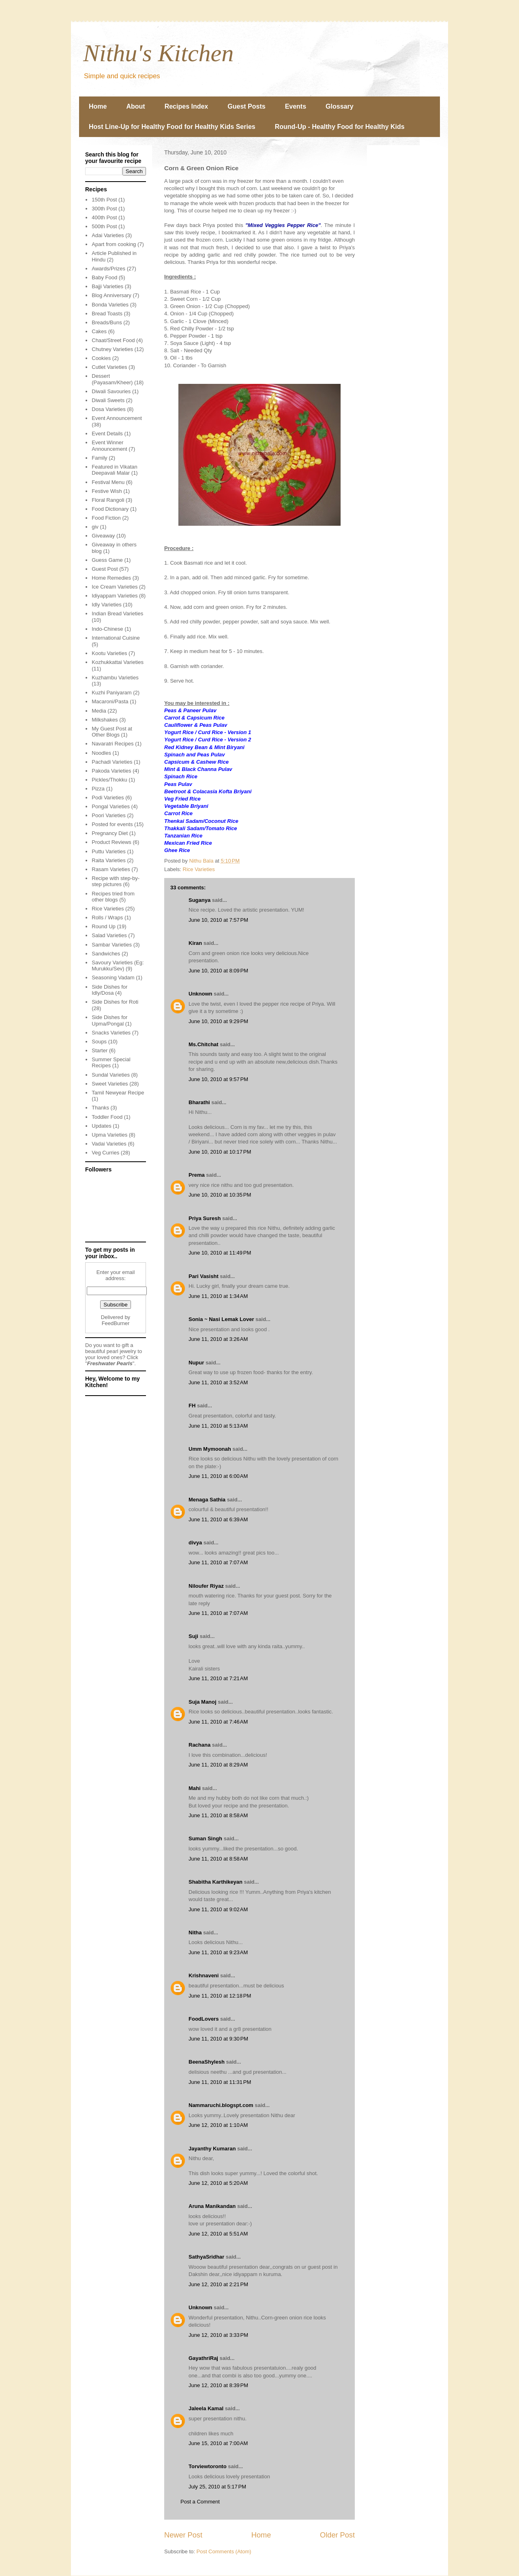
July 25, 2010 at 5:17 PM (217, 2487)
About (135, 106)
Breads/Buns (107, 322)
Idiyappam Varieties (114, 596)
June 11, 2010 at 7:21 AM (218, 1678)
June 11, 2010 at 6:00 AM (218, 1476)
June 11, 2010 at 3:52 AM (218, 1382)
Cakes (99, 331)
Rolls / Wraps (107, 917)
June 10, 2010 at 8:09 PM (218, 971)
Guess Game (107, 560)
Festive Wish (107, 491)
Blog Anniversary (111, 295)
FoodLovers (204, 2019)
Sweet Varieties (110, 1084)
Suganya (199, 900)
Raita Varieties (109, 860)
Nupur (196, 1363)
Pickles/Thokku (109, 780)
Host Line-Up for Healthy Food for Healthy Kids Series (172, 126)
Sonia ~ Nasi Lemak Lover (221, 1319)
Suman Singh (205, 1838)
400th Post (104, 217)
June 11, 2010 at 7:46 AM (218, 1722)
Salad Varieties (109, 935)
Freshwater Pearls (110, 1363)
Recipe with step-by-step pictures (115, 881)
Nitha (195, 1932)
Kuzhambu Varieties (115, 678)
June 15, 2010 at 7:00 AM (218, 2443)
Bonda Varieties (110, 305)
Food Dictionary (110, 509)
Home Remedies (111, 578)
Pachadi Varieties (112, 762)
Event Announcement (117, 418)
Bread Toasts (107, 313)
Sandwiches (106, 954)
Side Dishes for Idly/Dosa (109, 990)
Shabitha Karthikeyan (215, 1882)
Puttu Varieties (109, 851)
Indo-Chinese (107, 629)
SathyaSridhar (206, 2257)
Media (99, 711)
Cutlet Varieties (109, 367)
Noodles (101, 753)
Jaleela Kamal (206, 2408)
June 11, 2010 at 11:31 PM (220, 2082)
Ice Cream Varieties (114, 587)
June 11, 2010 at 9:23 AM (218, 1952)
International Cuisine (116, 638)
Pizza (98, 789)
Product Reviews (111, 842)
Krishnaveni (204, 1975)
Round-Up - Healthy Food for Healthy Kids (340, 126)
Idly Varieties (106, 605)
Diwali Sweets (108, 400)
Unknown (200, 994)
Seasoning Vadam (113, 977)
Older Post (337, 2535)
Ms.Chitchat (204, 1044)
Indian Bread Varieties (117, 613)
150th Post (104, 200)
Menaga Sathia (207, 1500)
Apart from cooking (114, 244)
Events (295, 106)
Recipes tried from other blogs (113, 897)
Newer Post (183, 2535)
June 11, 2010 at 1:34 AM (218, 1296)
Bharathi (199, 1102)
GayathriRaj (203, 2358)
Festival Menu (108, 482)
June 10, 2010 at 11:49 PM (220, 1253)
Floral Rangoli (108, 500)
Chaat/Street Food (113, 340)
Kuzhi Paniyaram (111, 693)
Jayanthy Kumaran (212, 2149)
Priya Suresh (205, 1218)
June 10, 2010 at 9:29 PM (218, 1021)
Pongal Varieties (111, 806)
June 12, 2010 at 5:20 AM (218, 2183)
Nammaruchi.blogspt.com (221, 2105)
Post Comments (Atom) (224, 2551)
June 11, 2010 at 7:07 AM (218, 1562)
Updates (101, 1126)
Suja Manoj (203, 1702)
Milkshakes (105, 720)
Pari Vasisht (204, 1276)
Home (98, 106)
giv (95, 527)
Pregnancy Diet (110, 833)
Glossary (339, 106)
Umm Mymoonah (210, 1449)
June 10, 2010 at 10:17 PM (220, 1152)
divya (195, 1543)
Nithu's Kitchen (158, 53)
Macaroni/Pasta (110, 701)
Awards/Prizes (108, 269)
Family (99, 458)
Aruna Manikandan (212, 2206)
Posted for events (112, 824)
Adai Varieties (108, 235)
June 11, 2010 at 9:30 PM (218, 2039)
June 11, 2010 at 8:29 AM (218, 1765)
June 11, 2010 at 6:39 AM (218, 1519)
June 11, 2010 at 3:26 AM (218, 1339)
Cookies (101, 358)
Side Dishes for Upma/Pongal (109, 1020)
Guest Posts (246, 106)
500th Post (104, 226)
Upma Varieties (109, 1135)
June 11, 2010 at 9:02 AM (218, 1909)
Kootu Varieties (109, 653)
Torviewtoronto (208, 2466)
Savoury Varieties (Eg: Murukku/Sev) (118, 965)
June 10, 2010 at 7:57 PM (218, 920)
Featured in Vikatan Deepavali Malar (114, 470)
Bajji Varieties (107, 286)
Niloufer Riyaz (206, 1586)
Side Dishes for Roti (115, 1002)
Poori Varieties (109, 815)
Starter (99, 1050)
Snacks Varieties (111, 1033)
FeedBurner (116, 1323)
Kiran (195, 943)
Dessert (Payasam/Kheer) (112, 379)
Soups (99, 1042)
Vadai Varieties (109, 1144)
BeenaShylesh (207, 2062)
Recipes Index (186, 106)
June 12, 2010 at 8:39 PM (218, 2385)
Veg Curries (105, 1153)
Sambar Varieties (112, 945)
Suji (193, 1636)
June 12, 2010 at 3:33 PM (218, 2335)
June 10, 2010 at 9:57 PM (218, 1079)
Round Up (104, 926)
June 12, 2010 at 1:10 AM (218, 2125)
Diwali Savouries (111, 391)
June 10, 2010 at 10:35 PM (220, 1195)
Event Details (107, 433)
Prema (197, 1175)
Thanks (100, 1108)
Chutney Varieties (112, 349)
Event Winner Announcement (109, 445)
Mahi (195, 1788)
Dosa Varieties (109, 409)
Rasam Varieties (111, 869)
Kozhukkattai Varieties (118, 662)
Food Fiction (106, 518)
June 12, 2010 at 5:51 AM (218, 2234)
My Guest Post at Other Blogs (112, 732)
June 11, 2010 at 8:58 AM (218, 1815)
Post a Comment (200, 2502)
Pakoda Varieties (111, 771)
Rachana (199, 1745)
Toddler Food (107, 1117)
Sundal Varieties (111, 1075)
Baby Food (104, 277)
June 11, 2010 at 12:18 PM (220, 1996)
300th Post (104, 209)
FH (192, 1406)
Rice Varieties (199, 869)
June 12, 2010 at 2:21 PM (218, 2284)
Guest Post (105, 569)
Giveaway (103, 536)
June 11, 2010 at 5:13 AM (218, 1426)
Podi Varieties (108, 797)
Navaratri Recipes (112, 744)
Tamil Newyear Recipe (118, 1093)
